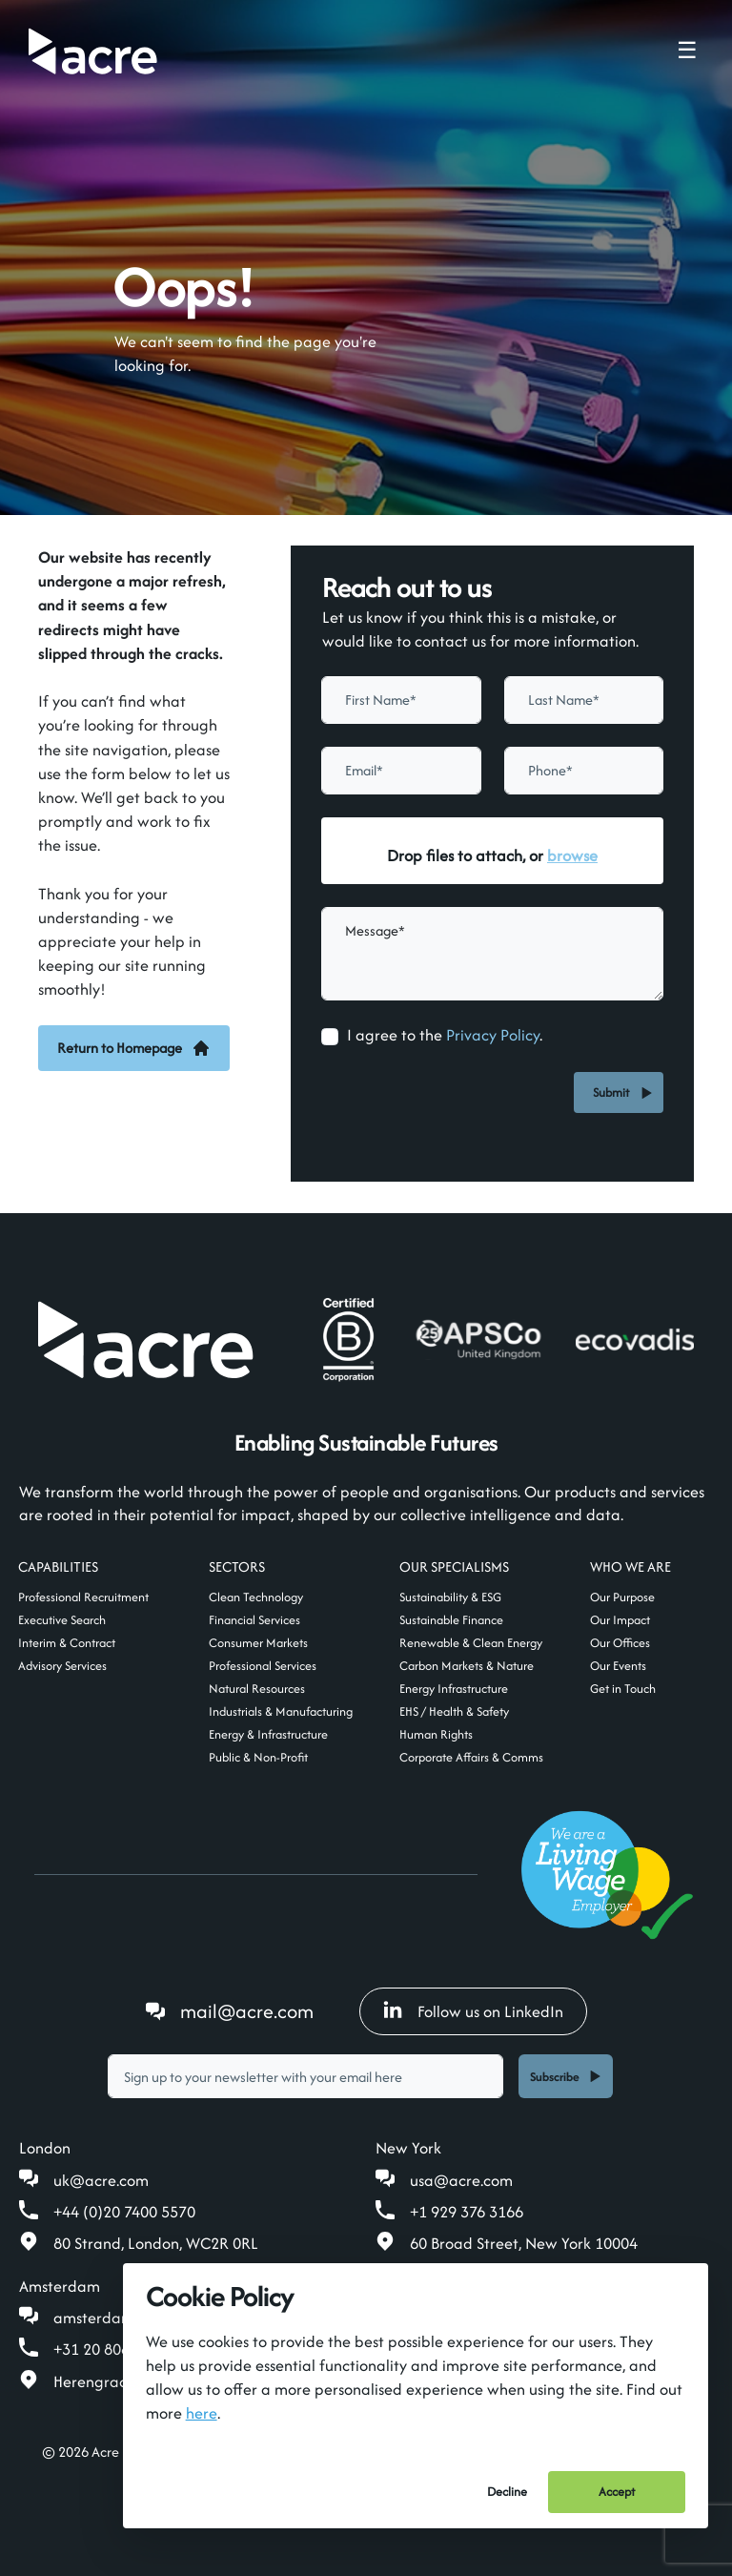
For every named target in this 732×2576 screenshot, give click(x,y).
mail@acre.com (247, 2011)
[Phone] (584, 770)
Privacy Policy (492, 1034)
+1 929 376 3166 (466, 2211)
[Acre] (93, 51)
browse (572, 855)
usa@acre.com (461, 2180)
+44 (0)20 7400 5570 (124, 2211)
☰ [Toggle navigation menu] (687, 50)
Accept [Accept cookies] (617, 2492)
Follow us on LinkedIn (473, 2011)
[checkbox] (329, 1036)
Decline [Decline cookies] (507, 2492)
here (201, 2412)
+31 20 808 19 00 (112, 2349)
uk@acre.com (101, 2180)
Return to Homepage (134, 1048)
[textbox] (401, 700)
